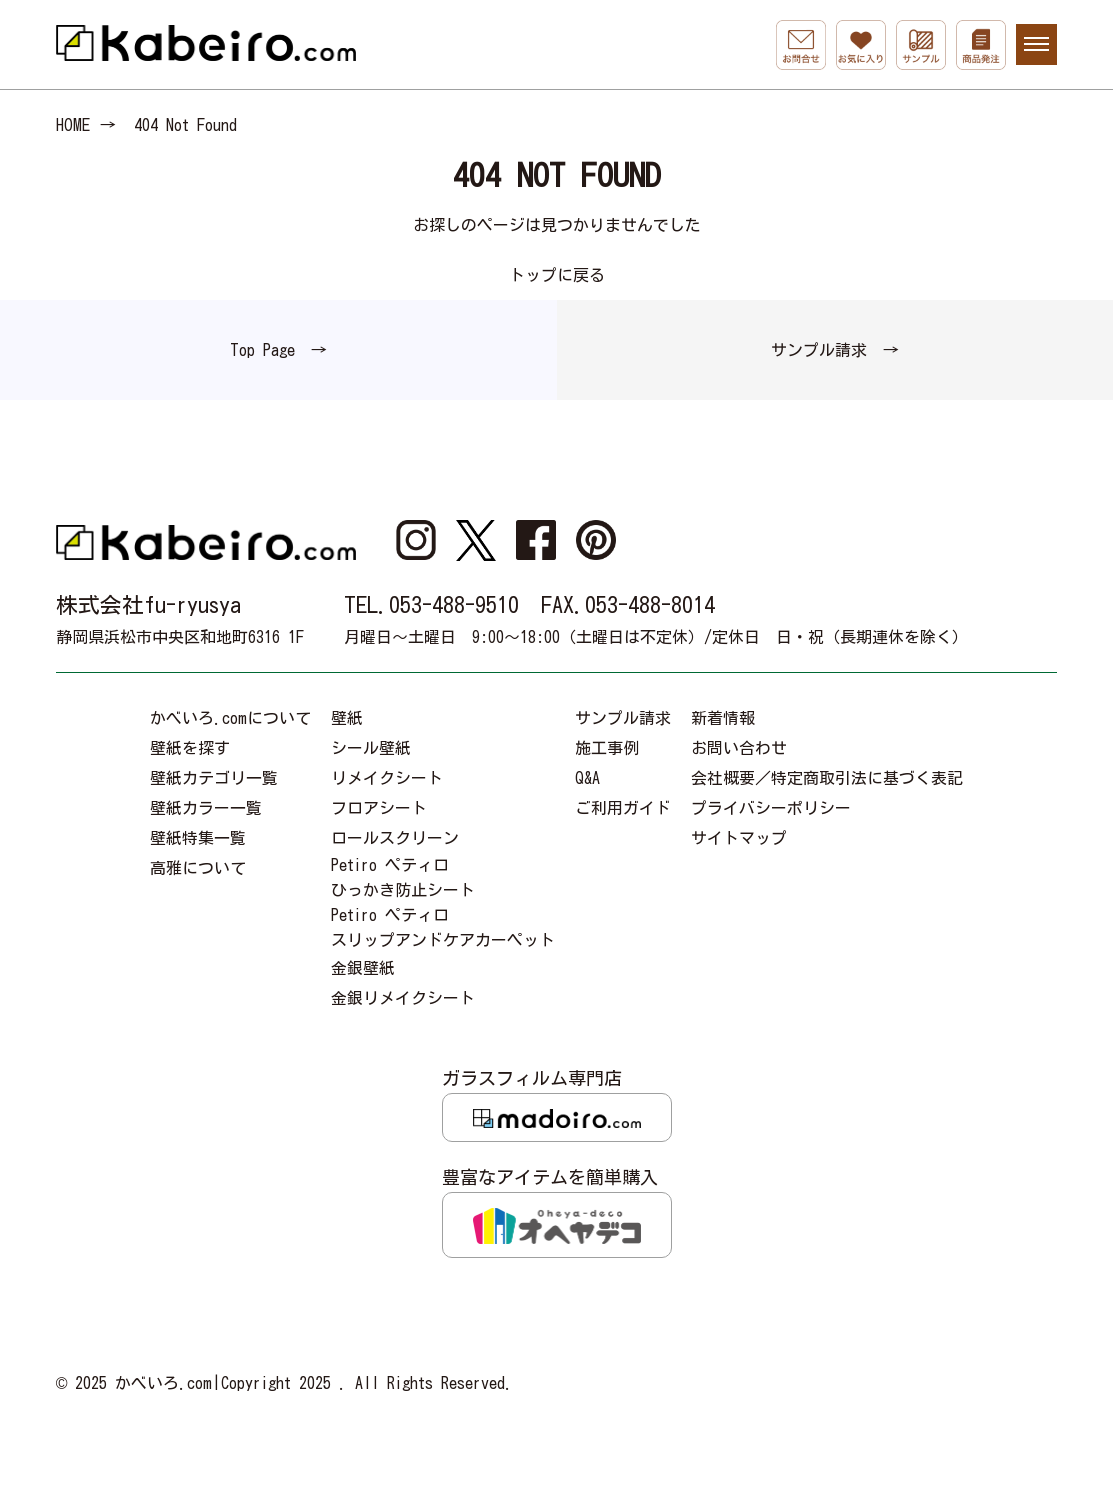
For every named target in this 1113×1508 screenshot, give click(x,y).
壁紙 (347, 718)
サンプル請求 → (835, 350)
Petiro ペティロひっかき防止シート (403, 877)
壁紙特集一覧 (198, 838)
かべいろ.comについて (230, 718)
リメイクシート (387, 778)
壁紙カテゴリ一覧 (214, 778)
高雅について (198, 868)
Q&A (587, 778)
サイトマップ (739, 838)
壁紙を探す (190, 748)
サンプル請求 (623, 718)
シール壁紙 (371, 748)
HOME (73, 125)
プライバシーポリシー (771, 808)
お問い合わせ (739, 748)
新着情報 (723, 718)
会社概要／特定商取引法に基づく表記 (827, 778)
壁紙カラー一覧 (206, 808)
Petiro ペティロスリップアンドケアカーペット (443, 927)
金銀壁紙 (363, 968)
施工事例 (607, 748)
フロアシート (379, 808)
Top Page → (278, 350)
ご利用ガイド (623, 808)
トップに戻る (557, 275)
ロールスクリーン (395, 838)
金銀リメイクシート (403, 998)
